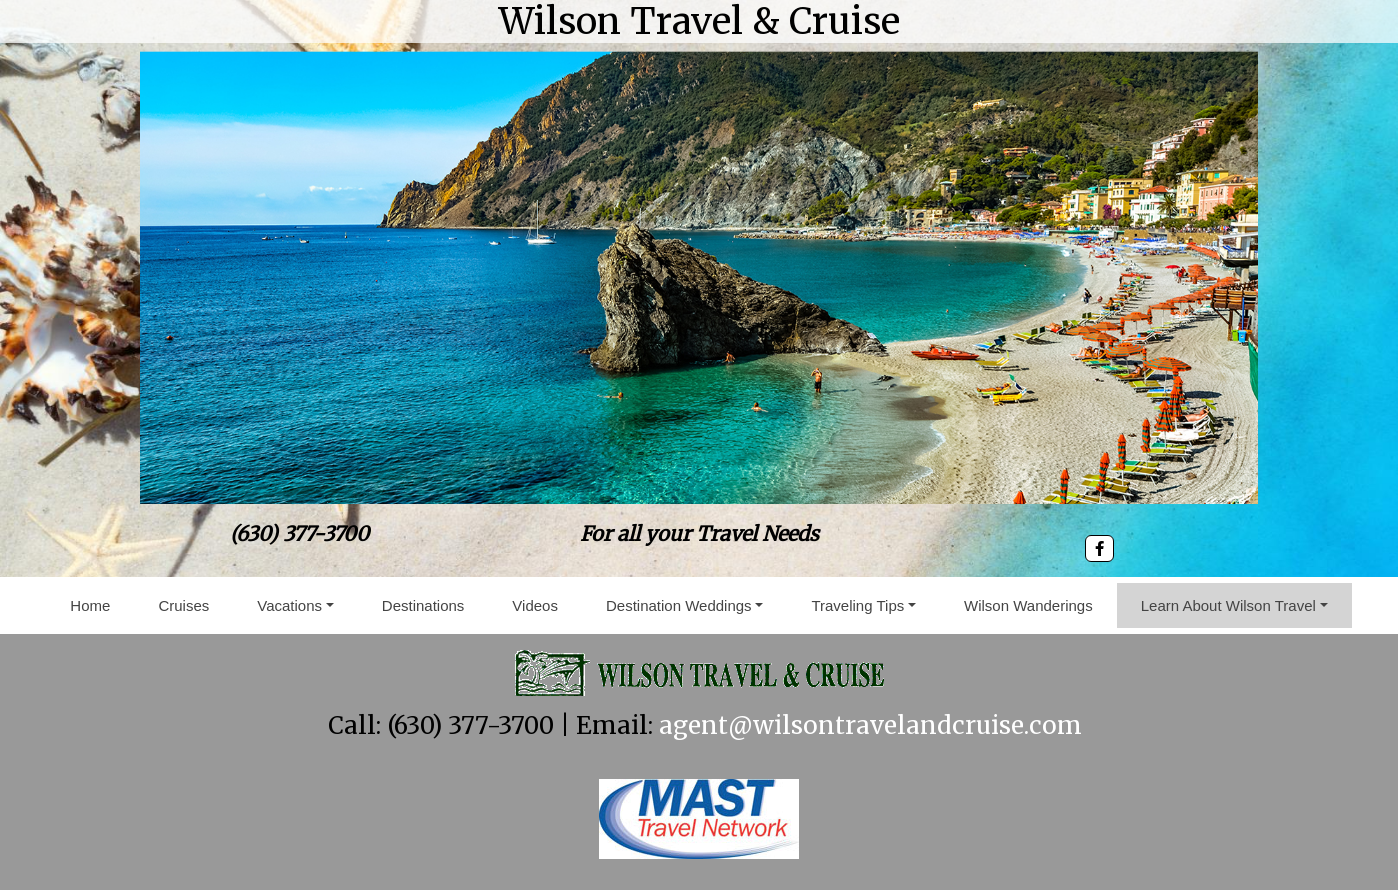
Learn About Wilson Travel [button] (1228, 605)
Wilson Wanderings (1028, 605)
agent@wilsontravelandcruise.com (870, 725)
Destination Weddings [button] (679, 605)
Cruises (183, 605)
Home (90, 605)
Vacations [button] (289, 605)
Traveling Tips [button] (857, 605)
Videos (535, 605)
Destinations (423, 605)
